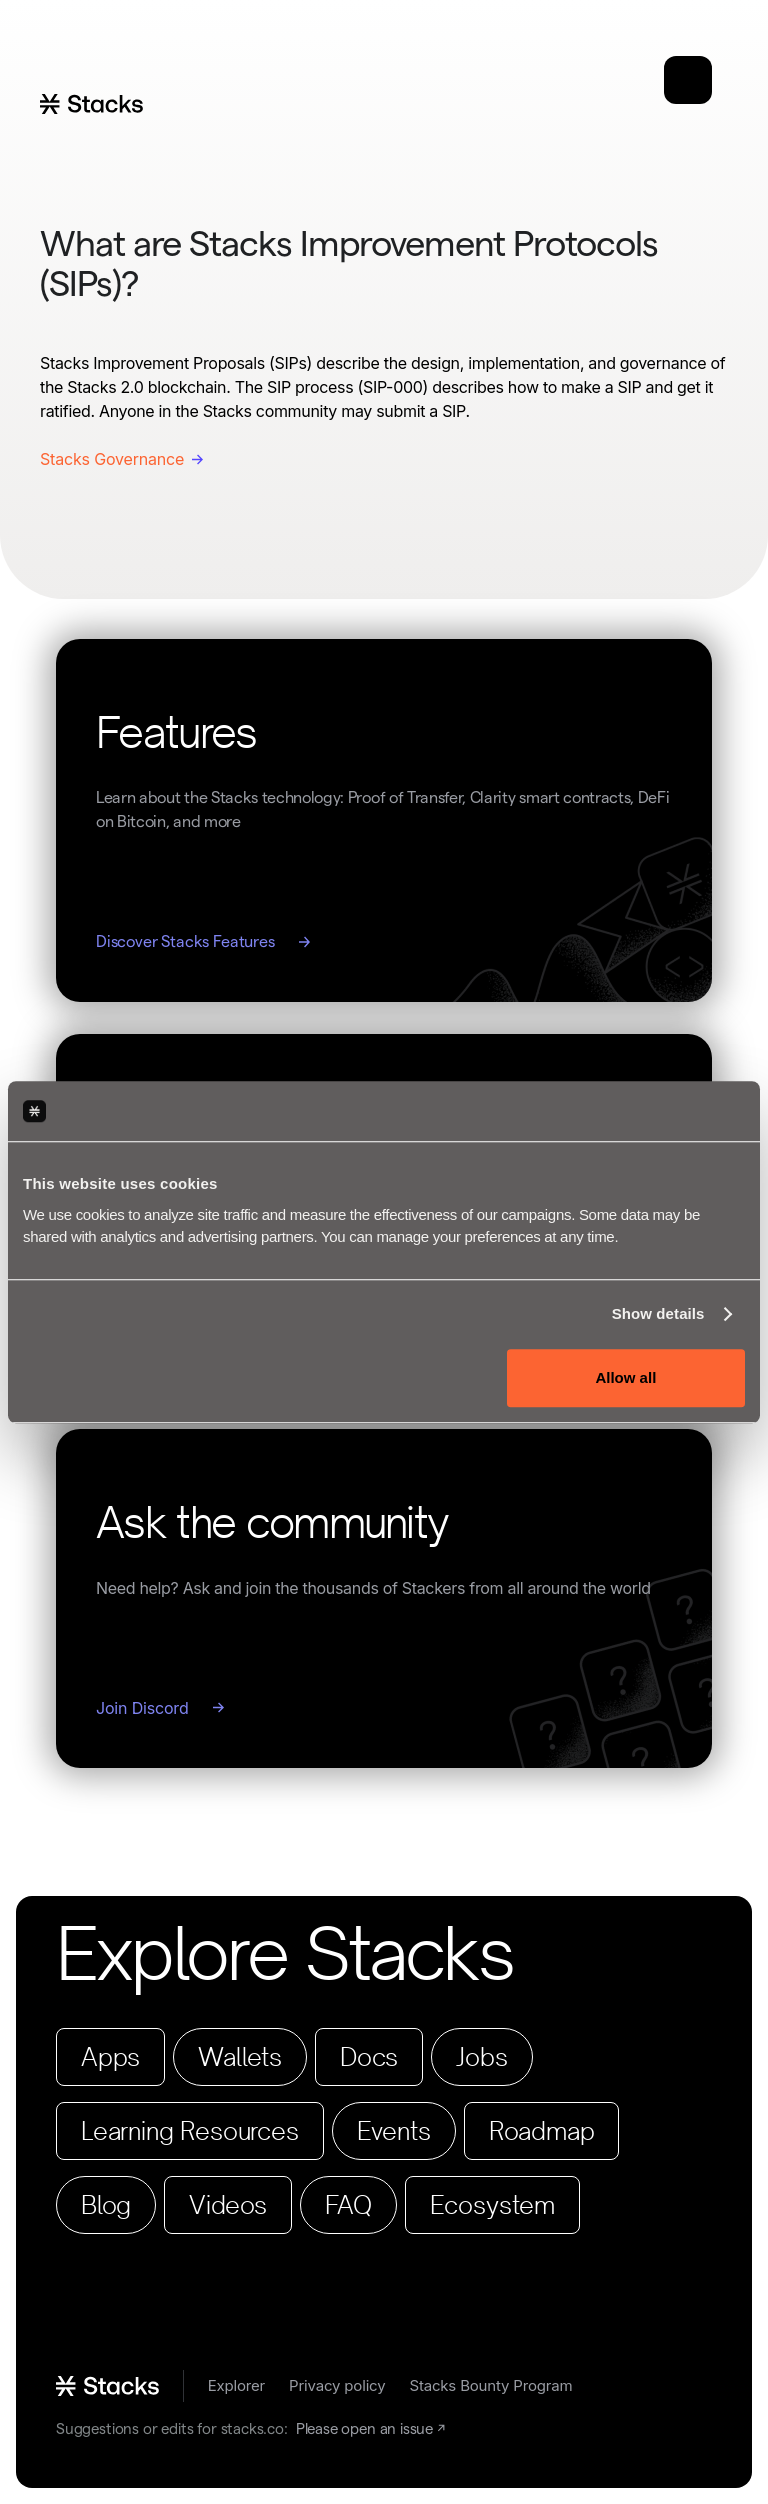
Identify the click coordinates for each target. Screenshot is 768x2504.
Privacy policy (337, 2385)
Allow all (625, 1377)
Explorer (236, 2385)
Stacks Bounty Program (490, 2385)
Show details (658, 1313)
